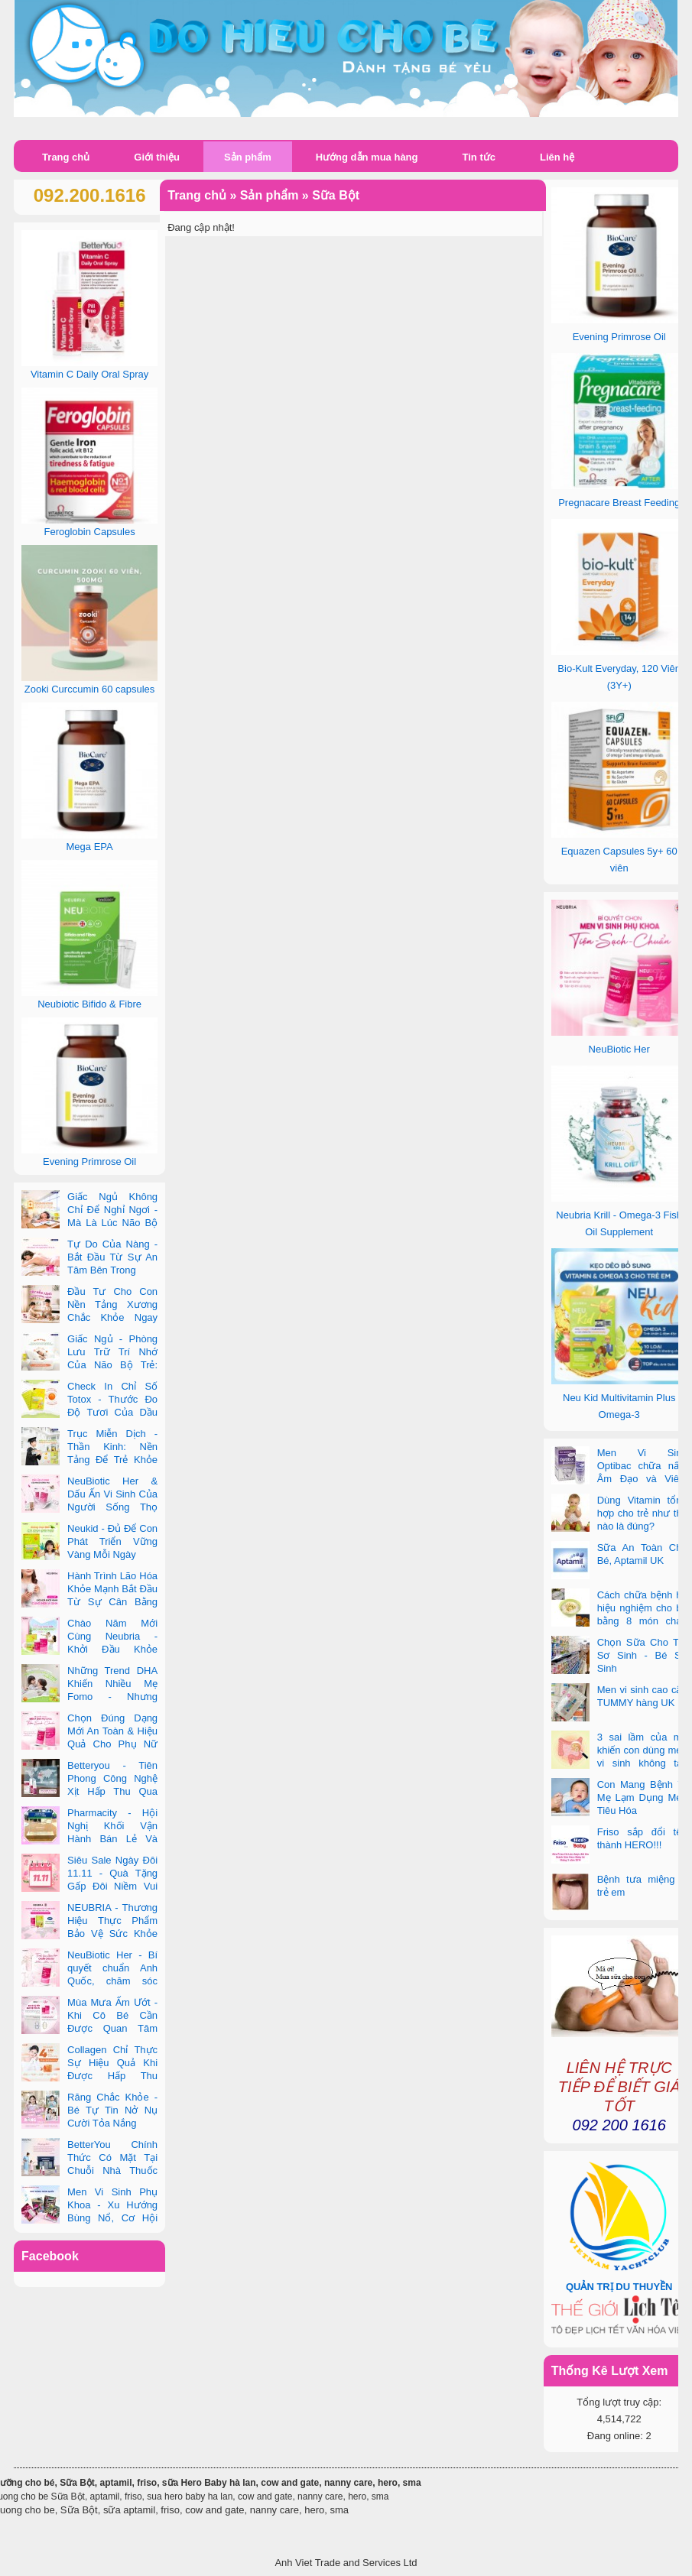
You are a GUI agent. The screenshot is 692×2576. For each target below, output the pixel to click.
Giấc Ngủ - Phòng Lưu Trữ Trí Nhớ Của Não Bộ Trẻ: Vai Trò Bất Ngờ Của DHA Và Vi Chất (89, 1365)
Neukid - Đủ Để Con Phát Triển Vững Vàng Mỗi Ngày (112, 1541)
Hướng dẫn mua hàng (367, 157)
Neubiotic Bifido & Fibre (89, 1004)
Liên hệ (557, 157)
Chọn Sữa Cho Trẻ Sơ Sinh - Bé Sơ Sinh (642, 1655)
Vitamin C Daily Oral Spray (89, 374)
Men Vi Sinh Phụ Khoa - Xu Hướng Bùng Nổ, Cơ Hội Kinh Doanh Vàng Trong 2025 (89, 2218)
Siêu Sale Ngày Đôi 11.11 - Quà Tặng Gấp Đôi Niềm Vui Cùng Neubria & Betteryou (89, 1886)
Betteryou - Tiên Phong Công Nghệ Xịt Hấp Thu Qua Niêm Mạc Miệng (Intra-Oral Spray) (89, 1791)
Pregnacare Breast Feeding (619, 502)
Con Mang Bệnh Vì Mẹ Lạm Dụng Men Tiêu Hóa (642, 1797)
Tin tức (479, 157)
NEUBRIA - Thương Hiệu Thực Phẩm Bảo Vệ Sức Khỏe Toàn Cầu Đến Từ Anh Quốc (89, 1933)
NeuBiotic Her (619, 1049)
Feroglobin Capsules (89, 531)
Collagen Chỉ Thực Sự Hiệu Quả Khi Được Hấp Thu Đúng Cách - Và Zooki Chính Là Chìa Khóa (89, 2075)
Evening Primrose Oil (619, 336)
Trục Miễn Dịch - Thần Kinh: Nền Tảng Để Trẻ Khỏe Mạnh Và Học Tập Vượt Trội (89, 1459)
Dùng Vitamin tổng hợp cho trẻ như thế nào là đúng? (642, 1513)
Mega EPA (90, 846)
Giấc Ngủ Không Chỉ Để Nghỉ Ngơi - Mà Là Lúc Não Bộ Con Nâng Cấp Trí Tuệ (89, 1222)
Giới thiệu (157, 157)
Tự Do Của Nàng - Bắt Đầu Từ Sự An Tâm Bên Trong (112, 1257)
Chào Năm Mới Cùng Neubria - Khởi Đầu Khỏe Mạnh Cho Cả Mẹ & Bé (89, 1649)
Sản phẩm (247, 157)
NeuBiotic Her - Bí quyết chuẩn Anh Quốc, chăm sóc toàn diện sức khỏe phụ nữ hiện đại (89, 1981)
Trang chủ (65, 157)
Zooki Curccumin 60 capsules (89, 689)
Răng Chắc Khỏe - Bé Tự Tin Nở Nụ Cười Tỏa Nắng (112, 2110)
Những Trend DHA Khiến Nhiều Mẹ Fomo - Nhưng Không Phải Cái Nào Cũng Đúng (89, 1696)
